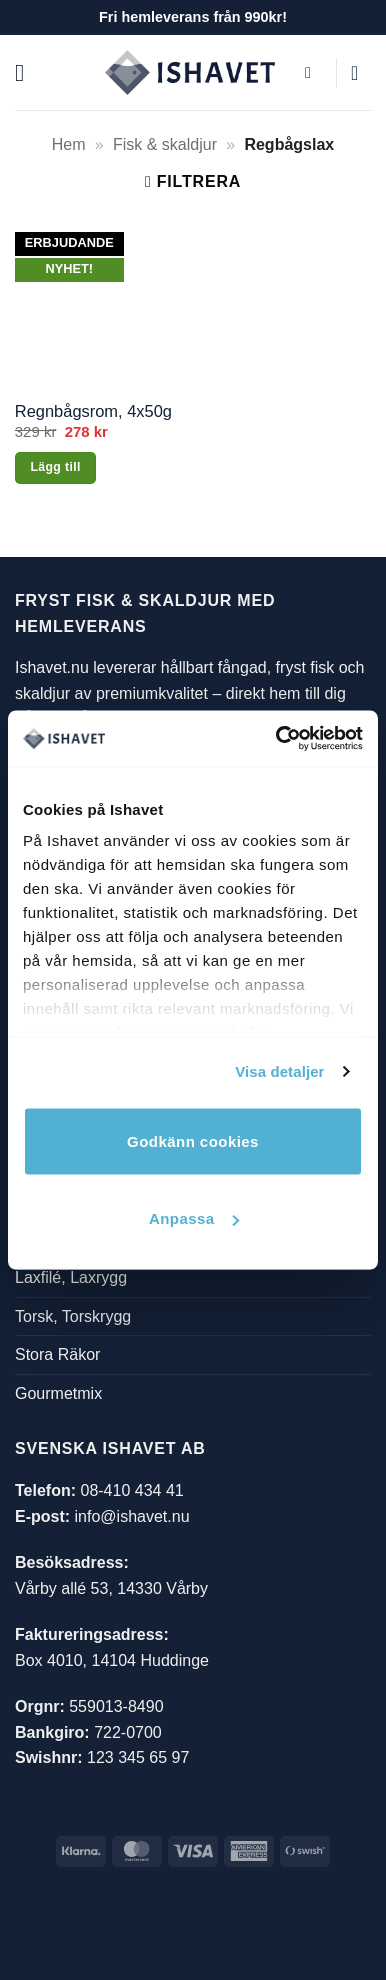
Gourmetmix (58, 1393)
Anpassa (194, 1218)
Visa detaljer (279, 1071)
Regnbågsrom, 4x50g (93, 411)
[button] (27, 72)
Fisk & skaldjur (165, 144)
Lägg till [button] (55, 467)
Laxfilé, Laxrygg (71, 1278)
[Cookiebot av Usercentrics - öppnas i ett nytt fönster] (277, 739)
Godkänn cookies (193, 1140)
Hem (69, 144)
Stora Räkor (57, 1355)
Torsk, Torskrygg (73, 1316)
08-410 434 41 (131, 1490)
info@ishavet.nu (132, 1516)
